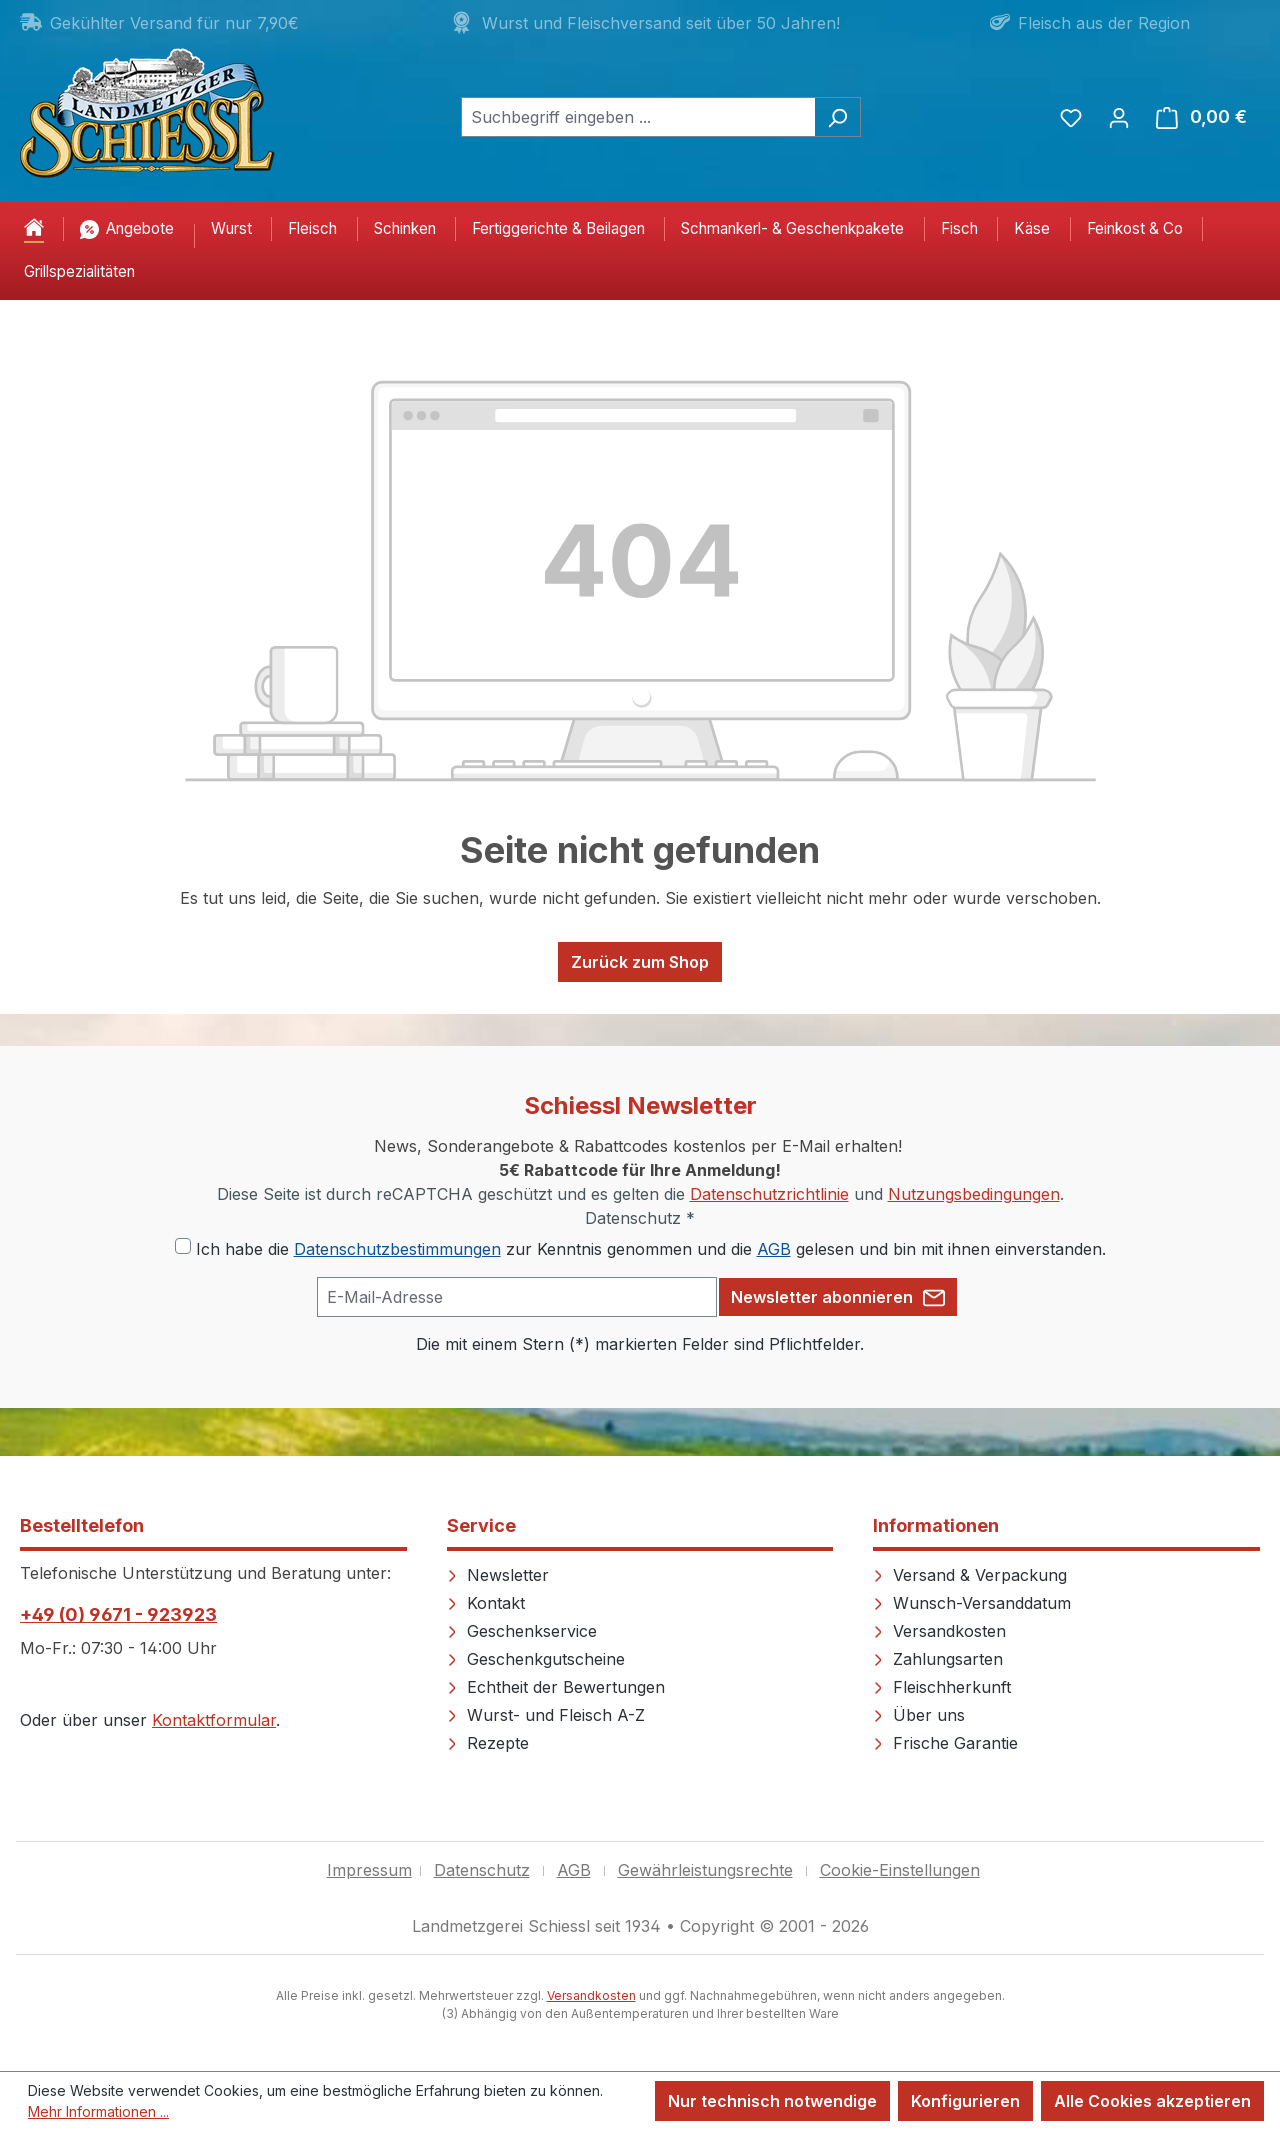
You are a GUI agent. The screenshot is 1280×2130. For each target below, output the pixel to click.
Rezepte (488, 1743)
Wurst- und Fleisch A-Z (546, 1715)
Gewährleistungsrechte (705, 1870)
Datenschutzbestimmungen (397, 1249)
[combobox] (638, 117)
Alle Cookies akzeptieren (1152, 2101)
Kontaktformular (214, 1720)
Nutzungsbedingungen (974, 1194)
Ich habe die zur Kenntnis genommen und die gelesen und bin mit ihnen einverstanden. (651, 1249)
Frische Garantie (945, 1743)
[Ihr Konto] (1119, 117)
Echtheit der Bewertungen (556, 1687)
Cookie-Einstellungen (900, 1870)
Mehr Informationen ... (98, 2111)
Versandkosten (939, 1631)
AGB (774, 1249)
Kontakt (486, 1603)
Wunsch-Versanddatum (972, 1603)
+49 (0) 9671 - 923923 (118, 1614)
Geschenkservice (522, 1631)
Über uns (919, 1715)
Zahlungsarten (938, 1659)
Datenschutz (482, 1870)
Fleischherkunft (942, 1687)
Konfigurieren (965, 2101)
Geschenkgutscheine (536, 1659)
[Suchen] (837, 117)
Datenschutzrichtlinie (769, 1194)
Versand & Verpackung (970, 1575)
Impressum (369, 1870)
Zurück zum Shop (640, 962)
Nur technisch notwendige (772, 2101)
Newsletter (498, 1575)
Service (481, 1525)
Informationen (936, 1525)
